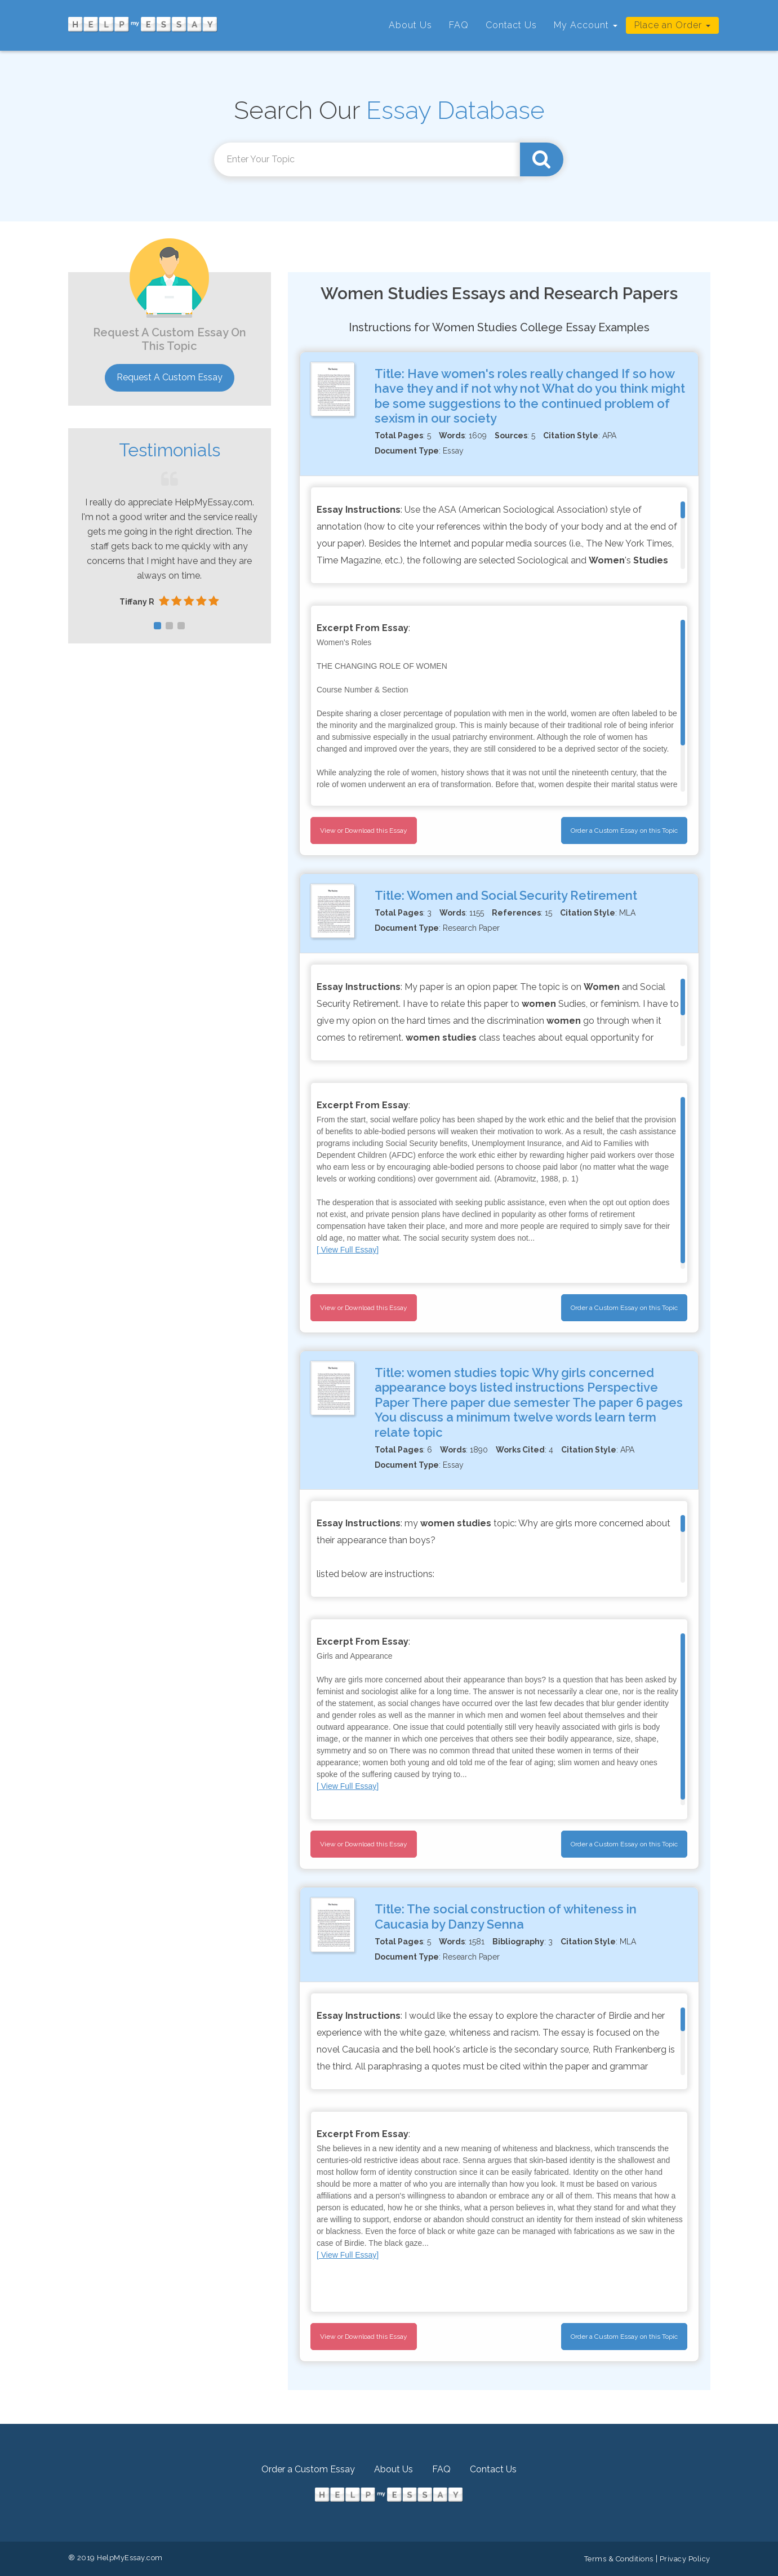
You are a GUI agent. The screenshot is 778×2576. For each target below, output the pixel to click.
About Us (410, 25)
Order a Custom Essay (308, 2469)
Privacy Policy (685, 2559)
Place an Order (672, 25)
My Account (585, 25)
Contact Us (511, 25)
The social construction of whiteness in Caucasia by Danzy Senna (506, 1916)
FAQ (459, 25)
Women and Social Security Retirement (522, 895)
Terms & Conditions (618, 2559)
